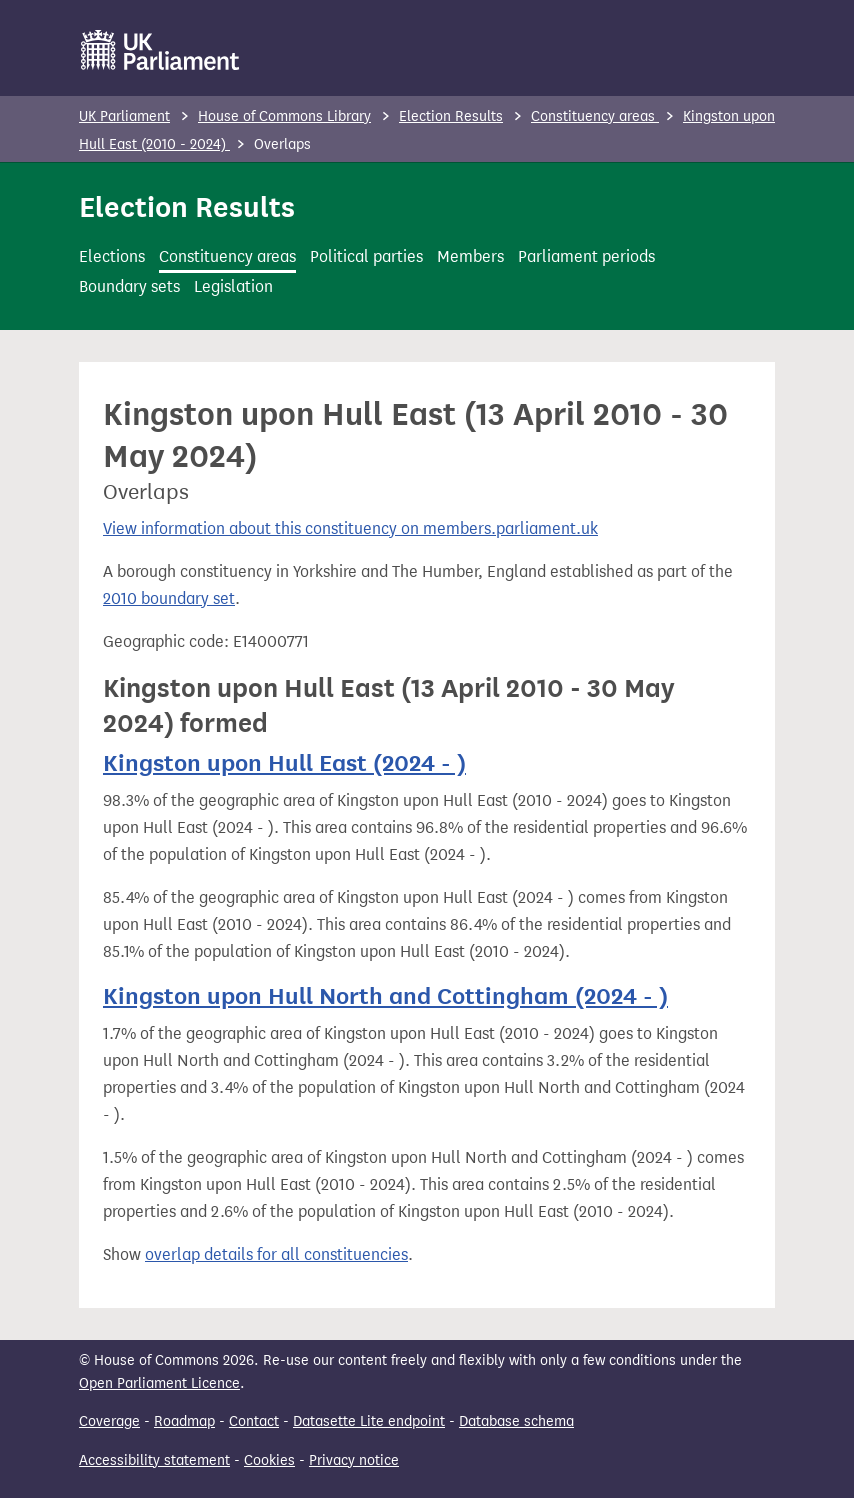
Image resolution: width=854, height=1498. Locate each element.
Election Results (451, 116)
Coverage (109, 1421)
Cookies (269, 1460)
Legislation (233, 286)
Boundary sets (129, 286)
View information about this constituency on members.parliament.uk (350, 528)
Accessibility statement (154, 1460)
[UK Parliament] (160, 50)
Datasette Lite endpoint (369, 1421)
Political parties (366, 256)
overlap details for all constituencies (276, 1254)
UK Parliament (124, 116)
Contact (254, 1421)
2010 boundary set (169, 598)
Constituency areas (595, 116)
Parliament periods (586, 256)
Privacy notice (354, 1460)
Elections (112, 256)
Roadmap (184, 1421)
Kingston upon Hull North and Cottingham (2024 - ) (385, 996)
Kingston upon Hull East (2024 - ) (284, 763)
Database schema (516, 1421)
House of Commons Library (284, 116)
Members (470, 256)
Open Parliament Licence (159, 1383)
